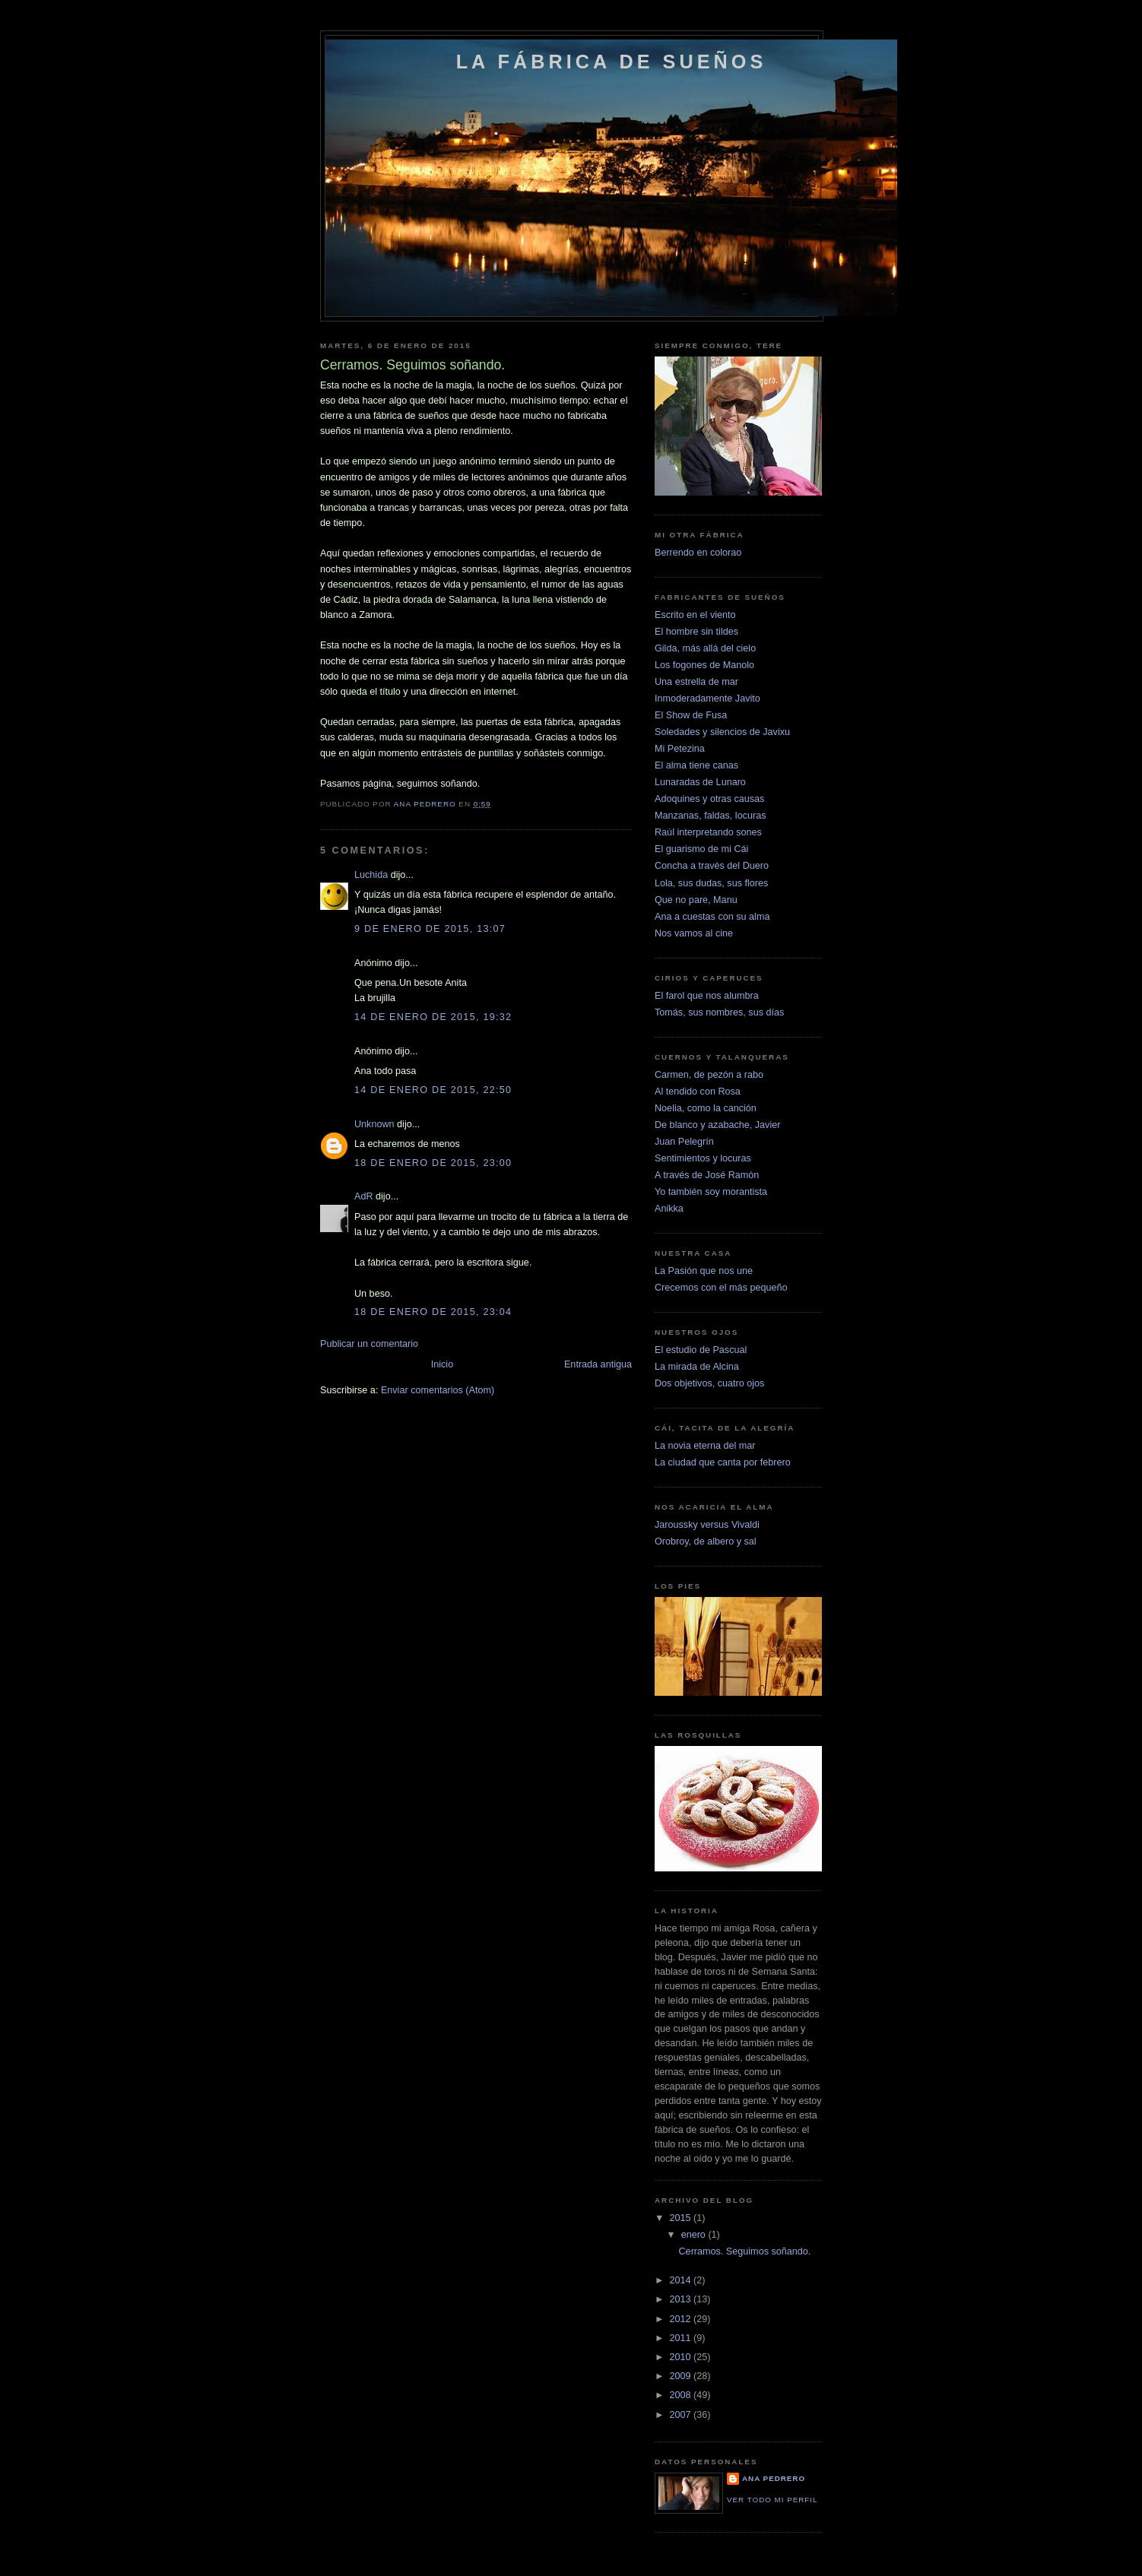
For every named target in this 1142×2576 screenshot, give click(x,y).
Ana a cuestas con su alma (712, 916)
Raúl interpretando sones (708, 832)
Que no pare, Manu (696, 900)
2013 (682, 2299)
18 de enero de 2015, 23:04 (433, 1312)
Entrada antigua (598, 1364)
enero (695, 2234)
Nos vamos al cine (694, 933)
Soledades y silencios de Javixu (722, 732)
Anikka (669, 1208)
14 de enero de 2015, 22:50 (433, 1090)
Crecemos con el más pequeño (721, 1287)
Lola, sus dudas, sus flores (711, 883)
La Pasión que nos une (704, 1271)
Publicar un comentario (369, 1344)
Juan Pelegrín (684, 1141)
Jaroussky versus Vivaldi (707, 1524)
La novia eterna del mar (705, 1445)
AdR (363, 1196)
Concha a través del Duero (712, 865)
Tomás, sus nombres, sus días (719, 1012)
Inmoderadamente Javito (707, 698)
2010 (682, 2357)
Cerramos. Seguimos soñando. (745, 2251)
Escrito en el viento (695, 615)
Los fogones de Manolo (704, 665)
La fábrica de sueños (611, 61)
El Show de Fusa (691, 715)
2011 (682, 2338)
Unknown (374, 1124)
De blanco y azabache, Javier (717, 1125)
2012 (682, 2319)
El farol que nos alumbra (707, 995)
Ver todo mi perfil (772, 2499)
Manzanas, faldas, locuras (710, 815)
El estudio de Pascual (701, 1350)
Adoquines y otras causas (709, 799)
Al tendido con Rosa (698, 1091)
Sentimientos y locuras (703, 1158)
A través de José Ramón (707, 1175)
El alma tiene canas (696, 765)
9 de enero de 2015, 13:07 (430, 929)
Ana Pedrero (773, 2478)
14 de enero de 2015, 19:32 (433, 1017)
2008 (682, 2395)
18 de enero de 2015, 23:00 (433, 1163)
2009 (682, 2376)
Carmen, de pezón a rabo (709, 1074)
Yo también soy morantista (711, 1192)
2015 (682, 2218)
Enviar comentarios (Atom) (437, 1390)
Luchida (371, 875)
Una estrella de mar (696, 681)
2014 (682, 2280)
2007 (682, 2415)
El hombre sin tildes (696, 631)
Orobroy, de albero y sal (706, 1541)
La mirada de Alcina (697, 1366)
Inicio (442, 1364)
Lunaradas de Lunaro (700, 782)
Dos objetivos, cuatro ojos (709, 1383)
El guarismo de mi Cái (701, 849)
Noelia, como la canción (706, 1108)
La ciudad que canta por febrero (723, 1462)
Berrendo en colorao (698, 552)
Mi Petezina (680, 748)
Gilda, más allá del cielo (705, 648)
